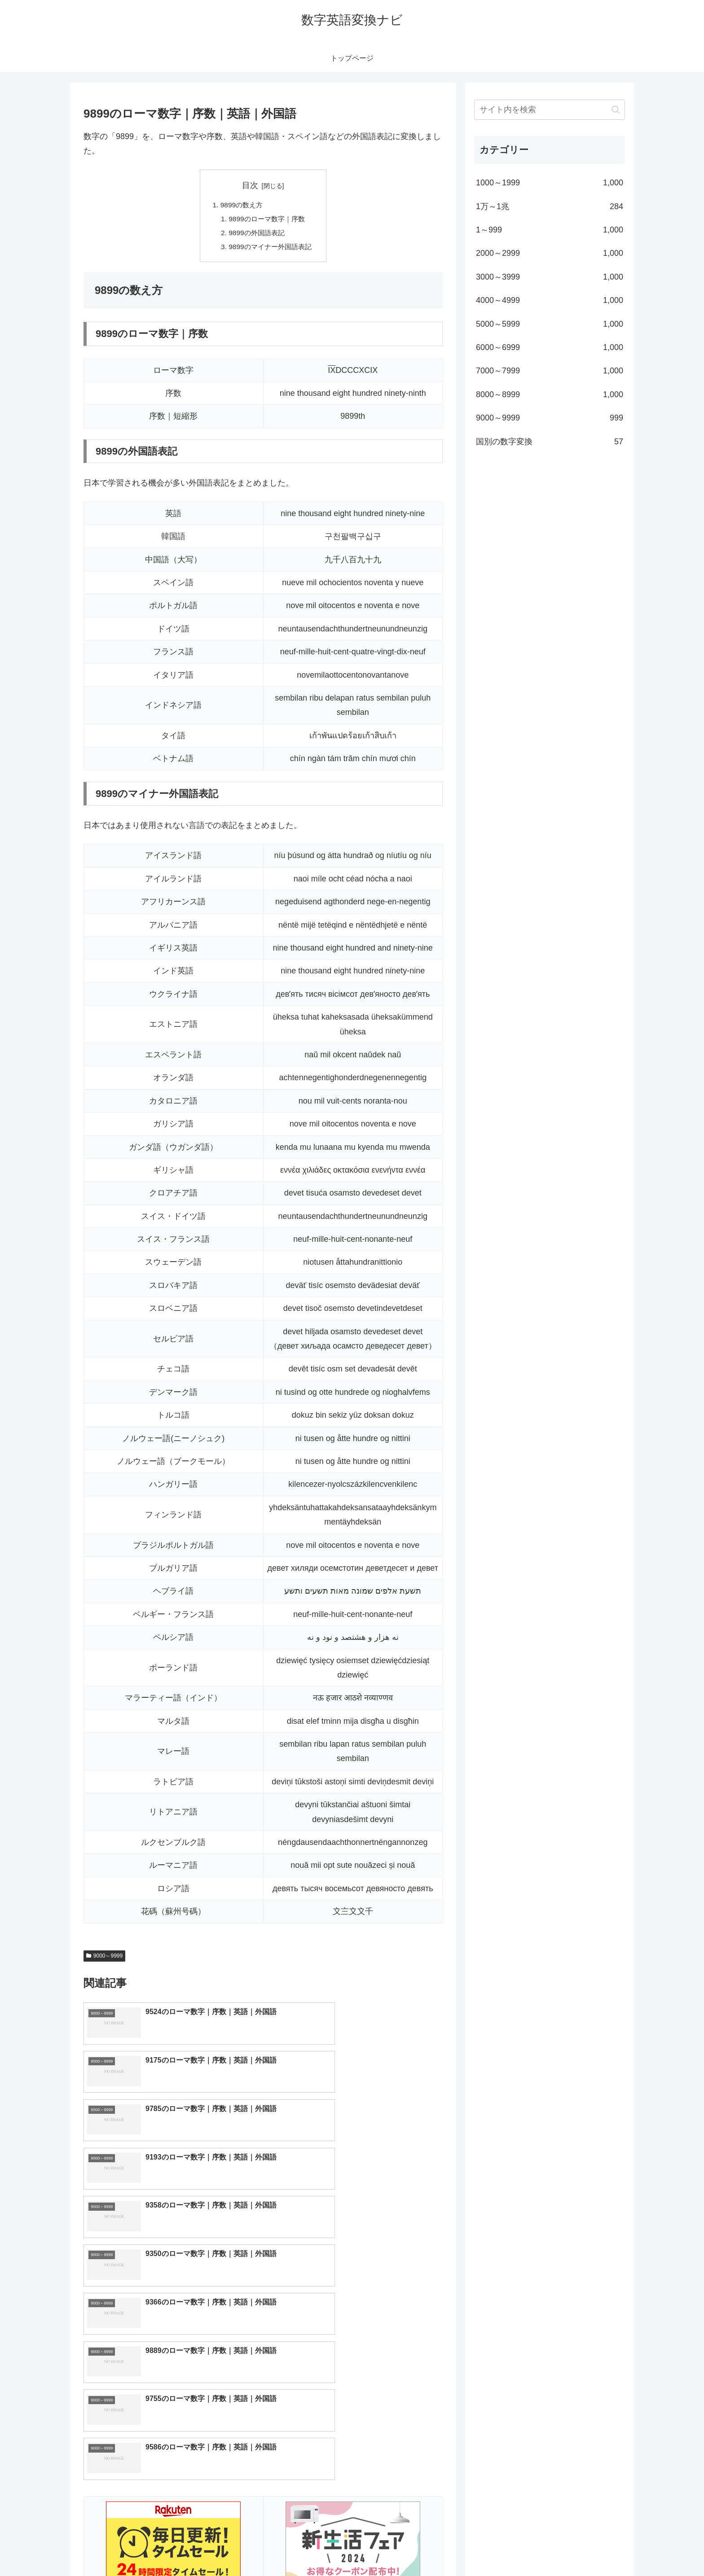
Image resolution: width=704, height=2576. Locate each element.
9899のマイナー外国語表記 (270, 249)
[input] (549, 110)
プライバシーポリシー (594, 2547)
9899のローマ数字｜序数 (266, 220)
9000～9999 (104, 1958)
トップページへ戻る (525, 2547)
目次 (250, 185)
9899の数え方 (240, 206)
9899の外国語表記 (256, 235)
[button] (616, 110)
